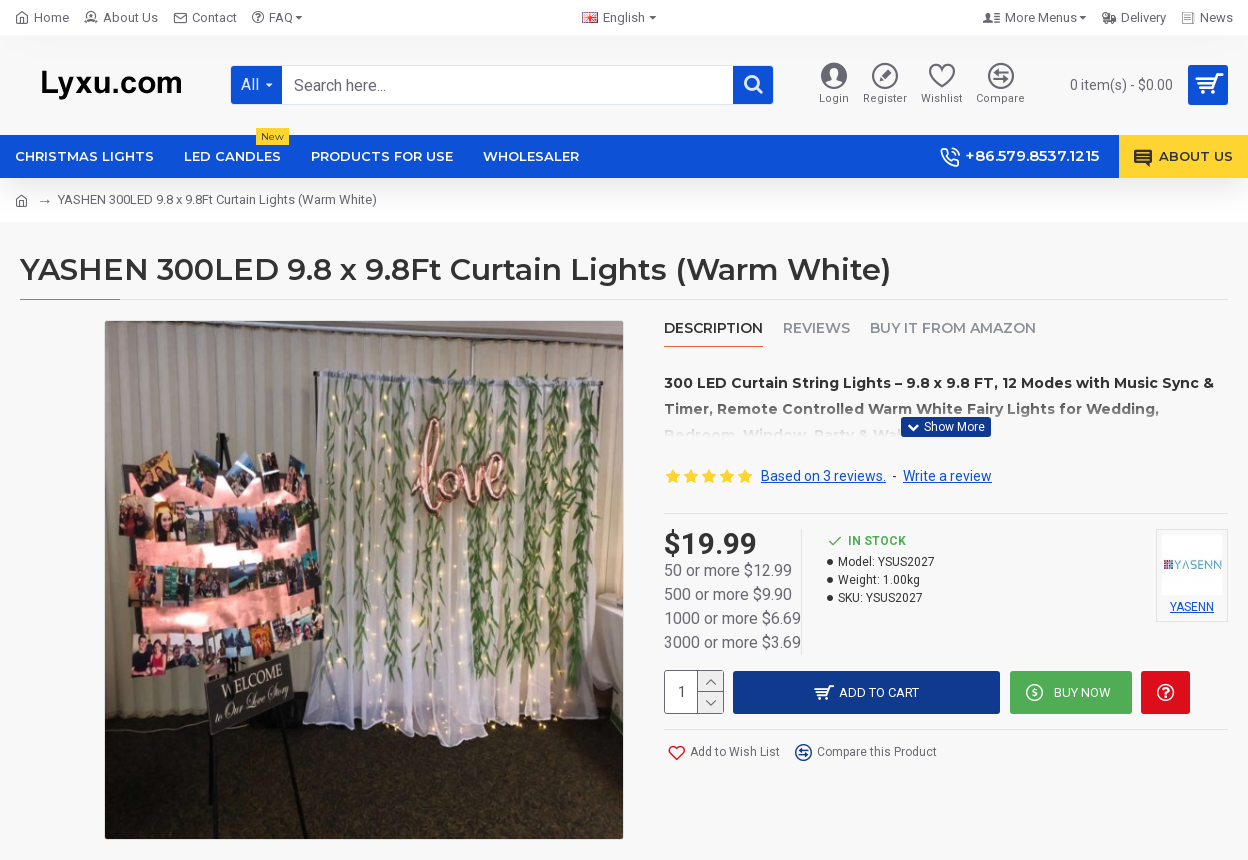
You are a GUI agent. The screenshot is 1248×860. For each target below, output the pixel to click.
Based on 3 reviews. (823, 474)
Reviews (816, 328)
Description (713, 328)
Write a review (947, 474)
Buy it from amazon (953, 328)
